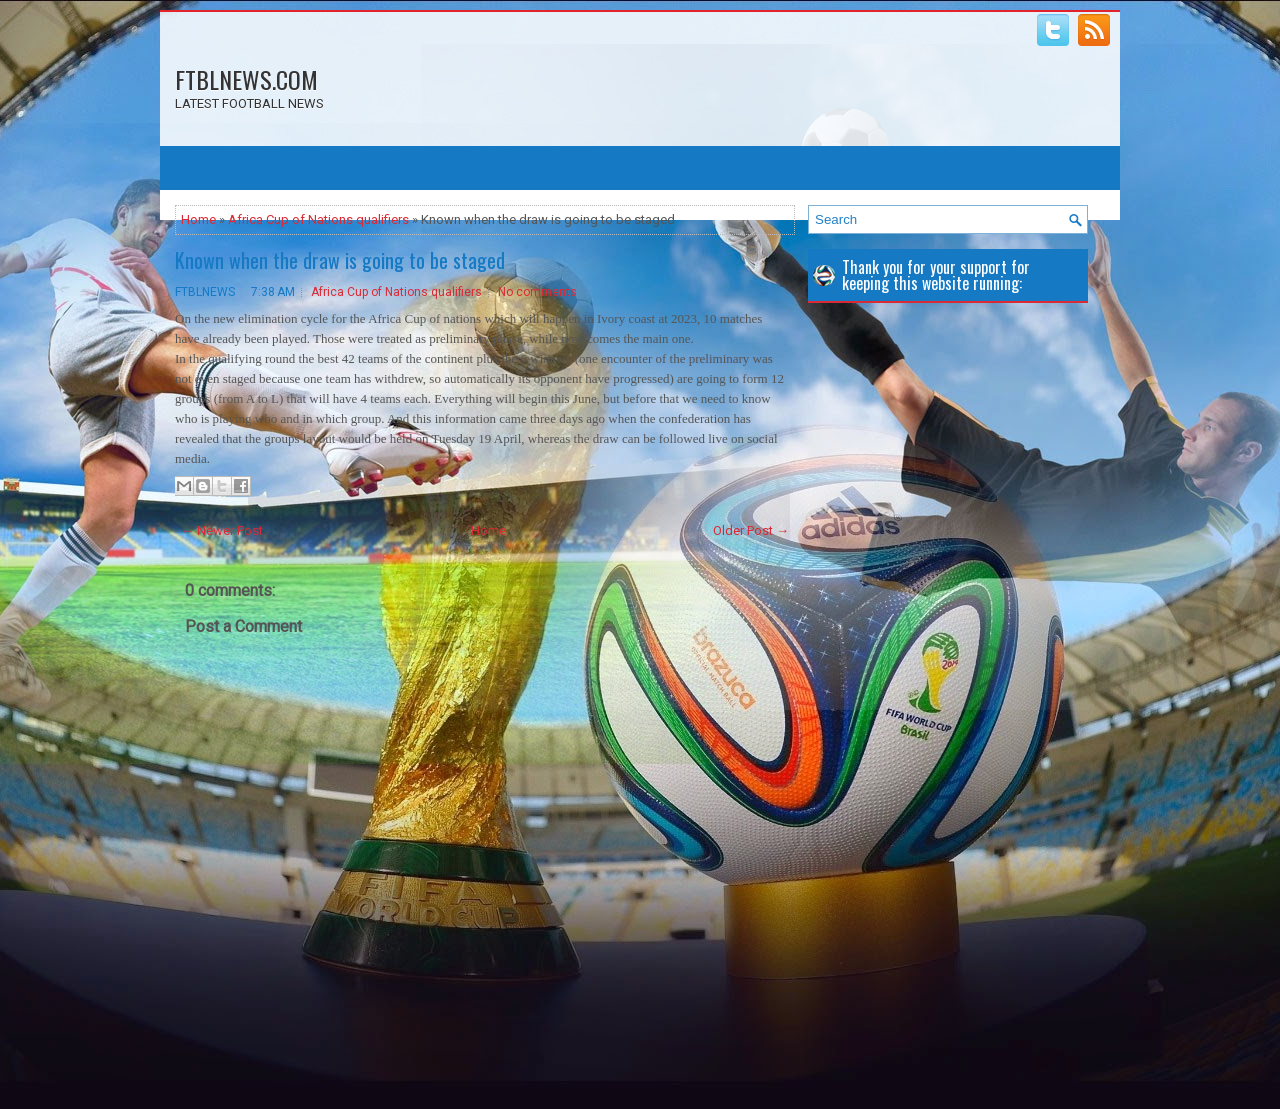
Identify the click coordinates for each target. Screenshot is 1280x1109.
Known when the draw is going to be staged (340, 260)
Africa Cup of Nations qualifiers (318, 219)
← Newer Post (222, 530)
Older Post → (751, 530)
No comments (537, 292)
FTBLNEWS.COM (246, 79)
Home (198, 219)
